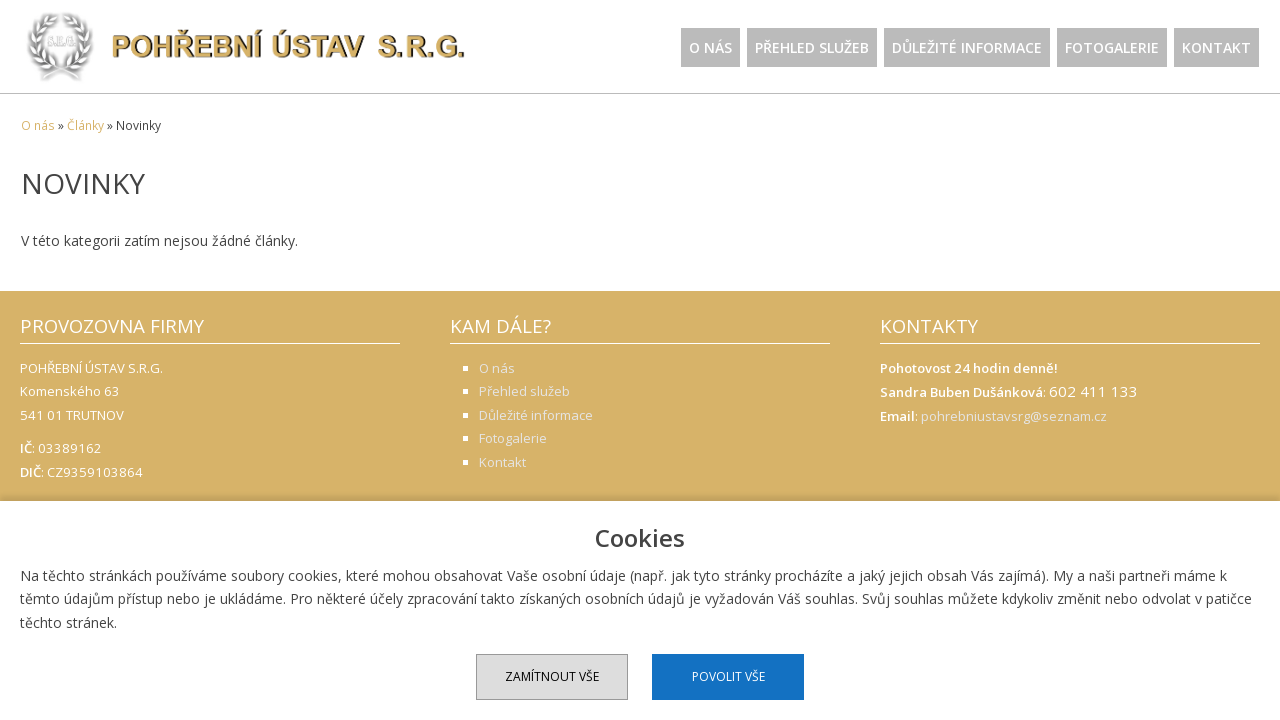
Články (85, 125)
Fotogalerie (1112, 47)
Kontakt (1216, 47)
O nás (710, 47)
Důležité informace (967, 47)
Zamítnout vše (552, 676)
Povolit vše (728, 676)
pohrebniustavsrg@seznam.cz (1014, 416)
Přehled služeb (812, 47)
